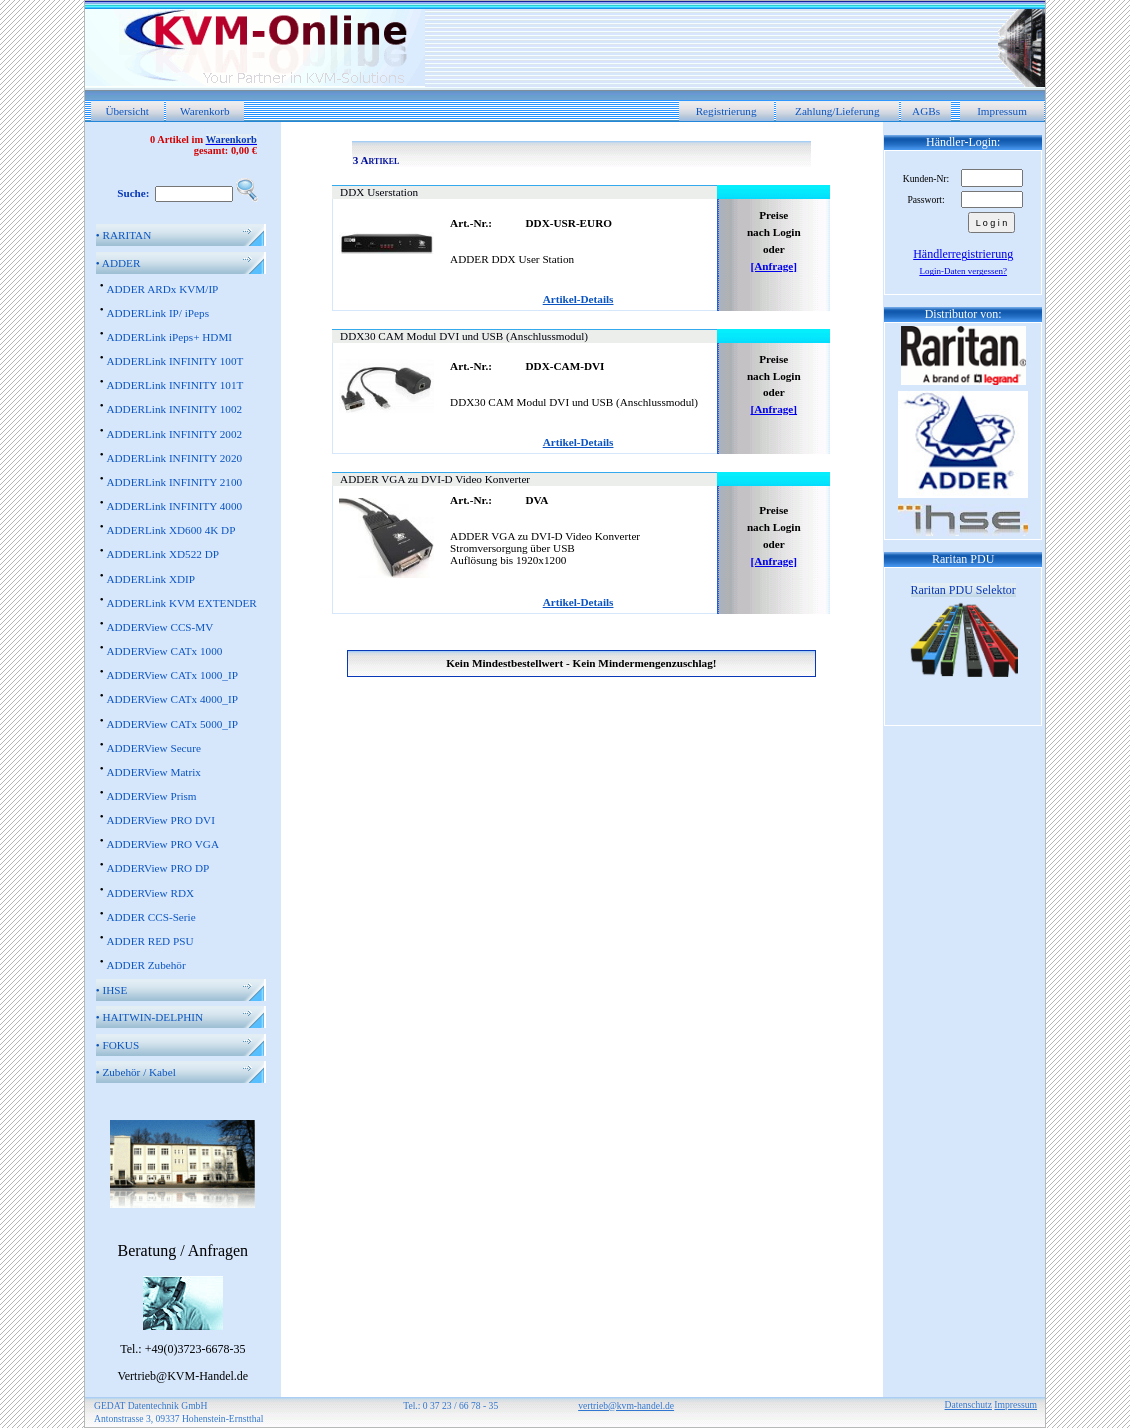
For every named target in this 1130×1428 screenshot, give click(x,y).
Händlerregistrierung (963, 254)
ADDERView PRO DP (157, 868)
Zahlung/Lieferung (837, 111)
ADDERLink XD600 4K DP (170, 530)
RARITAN (124, 235)
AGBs (926, 111)
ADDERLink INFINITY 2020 (174, 458)
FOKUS (117, 1045)
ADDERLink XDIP (150, 579)
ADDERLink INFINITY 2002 (174, 434)
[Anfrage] (773, 266)
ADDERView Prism (151, 796)
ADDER (118, 263)
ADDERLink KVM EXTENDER (181, 603)
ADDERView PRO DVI (160, 820)
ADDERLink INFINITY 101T (174, 385)
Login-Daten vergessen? (963, 271)
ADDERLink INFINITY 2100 (174, 482)
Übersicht (127, 111)
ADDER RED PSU (149, 941)
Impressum (1002, 111)
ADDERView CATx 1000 (164, 651)
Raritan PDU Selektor (963, 590)
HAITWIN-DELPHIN (149, 1017)
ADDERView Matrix (153, 772)
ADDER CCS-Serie (150, 917)
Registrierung (726, 111)
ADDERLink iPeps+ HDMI (169, 337)
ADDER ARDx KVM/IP (162, 289)
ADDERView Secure (153, 748)
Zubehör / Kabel (136, 1072)
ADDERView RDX (150, 893)
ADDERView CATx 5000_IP (171, 724)
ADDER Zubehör (145, 965)
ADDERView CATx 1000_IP (171, 675)
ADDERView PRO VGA (162, 844)
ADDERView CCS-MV (159, 627)
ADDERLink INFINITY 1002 (174, 409)
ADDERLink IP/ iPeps (157, 313)
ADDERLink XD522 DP (162, 554)
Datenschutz (968, 1404)
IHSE (112, 990)
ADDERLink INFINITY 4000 (174, 506)
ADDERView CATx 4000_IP (171, 699)
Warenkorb (204, 111)
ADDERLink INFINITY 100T (174, 361)
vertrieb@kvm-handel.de (626, 1405)
